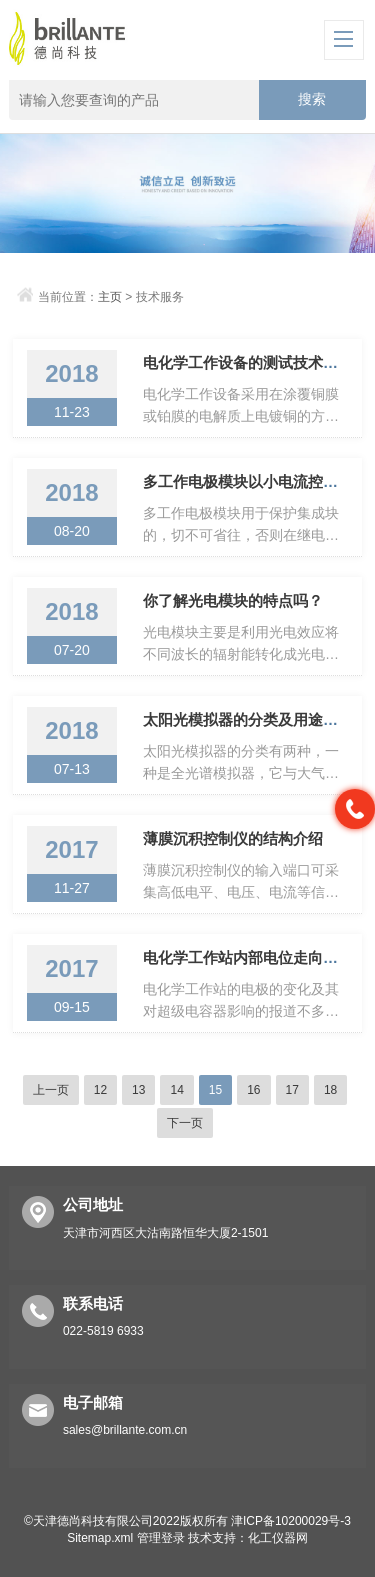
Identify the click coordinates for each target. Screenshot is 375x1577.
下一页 (185, 1123)
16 (253, 1090)
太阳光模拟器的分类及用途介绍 (248, 719)
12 (100, 1090)
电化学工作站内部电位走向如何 (248, 957)
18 (330, 1090)
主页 (110, 297)
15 (215, 1090)
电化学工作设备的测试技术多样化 (255, 362)
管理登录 (161, 1538)
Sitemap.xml (100, 1538)
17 (292, 1090)
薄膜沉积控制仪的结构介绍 (233, 838)
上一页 (51, 1090)
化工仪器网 (278, 1538)
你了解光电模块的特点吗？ (233, 600)
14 (176, 1090)
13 (138, 1090)
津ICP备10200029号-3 (291, 1521)
